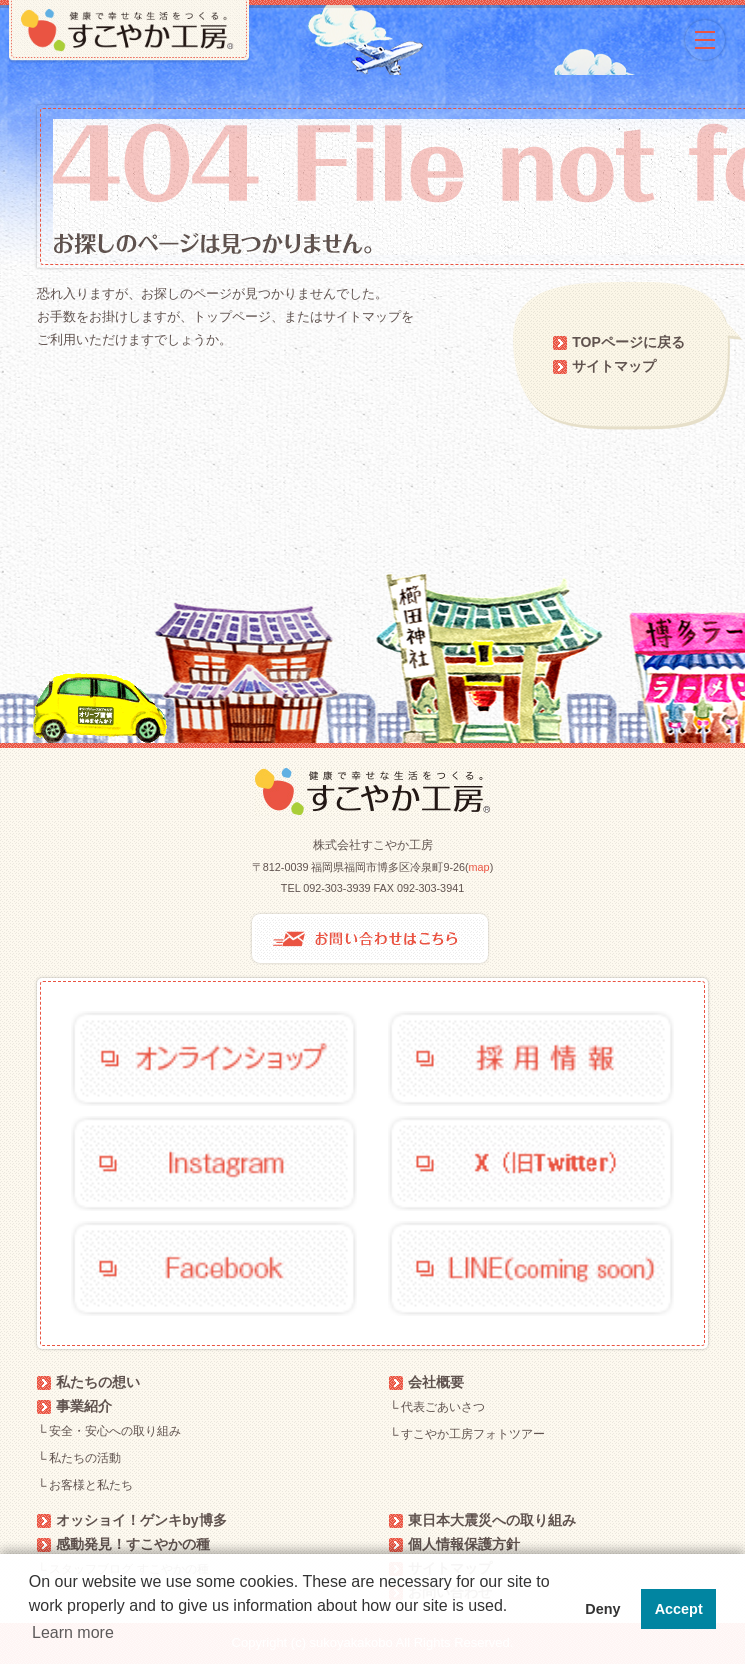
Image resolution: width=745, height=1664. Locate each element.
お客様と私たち (91, 1485)
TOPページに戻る (628, 342)
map (479, 867)
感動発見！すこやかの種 (133, 1544)
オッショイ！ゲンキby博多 (141, 1520)
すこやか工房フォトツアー (473, 1434)
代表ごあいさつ (443, 1407)
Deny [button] (602, 1609)
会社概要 (436, 1382)
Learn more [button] (73, 1632)
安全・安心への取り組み (115, 1431)
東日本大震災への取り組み (492, 1520)
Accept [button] (679, 1609)
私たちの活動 (85, 1458)
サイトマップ (614, 366)
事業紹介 (84, 1406)
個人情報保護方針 (464, 1544)
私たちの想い (98, 1382)
